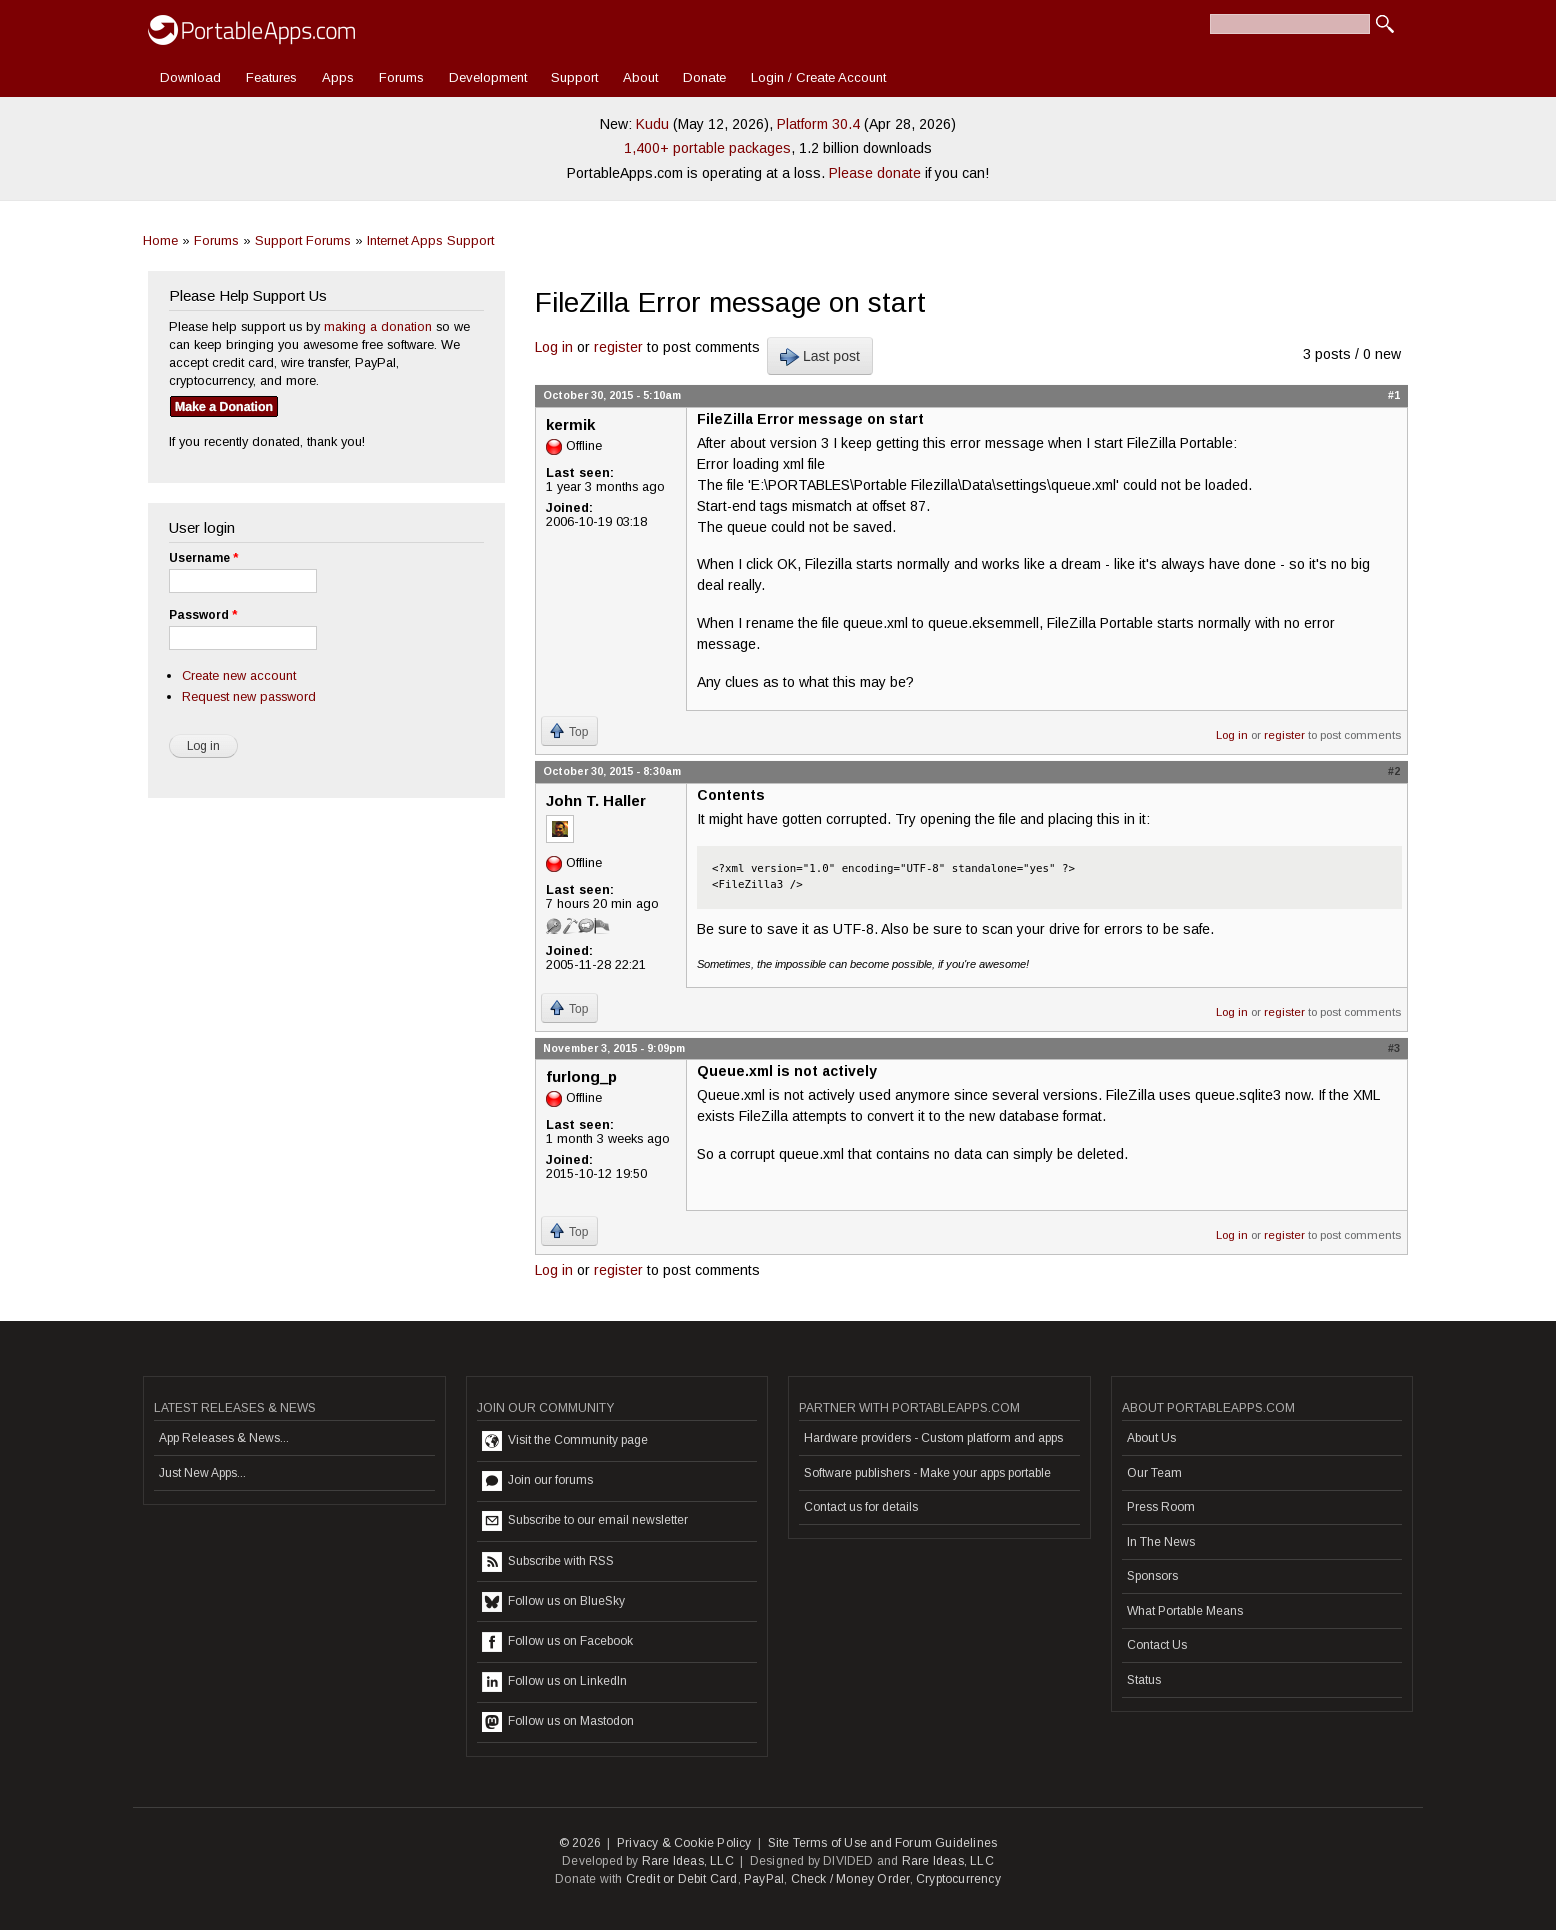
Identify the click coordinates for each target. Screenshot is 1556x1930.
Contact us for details (861, 1507)
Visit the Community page (565, 1441)
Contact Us (1157, 1645)
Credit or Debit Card (682, 1879)
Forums (401, 77)
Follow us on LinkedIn (554, 1682)
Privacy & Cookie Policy (684, 1843)
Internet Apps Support (430, 240)
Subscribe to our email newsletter (585, 1521)
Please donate (875, 173)
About (640, 77)
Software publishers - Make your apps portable (927, 1473)
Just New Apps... (202, 1473)
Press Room (1161, 1507)
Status (1144, 1680)
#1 (1394, 395)
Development (488, 77)
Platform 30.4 (818, 124)
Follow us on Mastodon (558, 1722)
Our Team (1154, 1473)
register (618, 347)
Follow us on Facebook (557, 1642)
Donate (704, 77)
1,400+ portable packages (707, 148)
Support (574, 77)
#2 (1394, 771)
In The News (1161, 1542)
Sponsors (1152, 1576)
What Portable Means (1185, 1611)
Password (203, 615)
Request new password (249, 696)
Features (271, 77)
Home (160, 240)
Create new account (239, 675)
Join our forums (537, 1481)
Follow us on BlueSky (553, 1602)
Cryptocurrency (958, 1879)
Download (190, 77)
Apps (338, 77)
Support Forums (303, 240)
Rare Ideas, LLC (688, 1861)
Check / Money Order (850, 1879)
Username (203, 558)
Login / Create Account (818, 77)
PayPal (764, 1879)
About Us (1151, 1438)
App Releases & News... (224, 1438)
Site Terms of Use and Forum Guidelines (883, 1843)
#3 (1394, 1048)
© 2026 (580, 1843)
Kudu (652, 124)
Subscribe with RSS (548, 1562)
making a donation (378, 326)
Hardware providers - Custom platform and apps (933, 1438)
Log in (554, 347)
